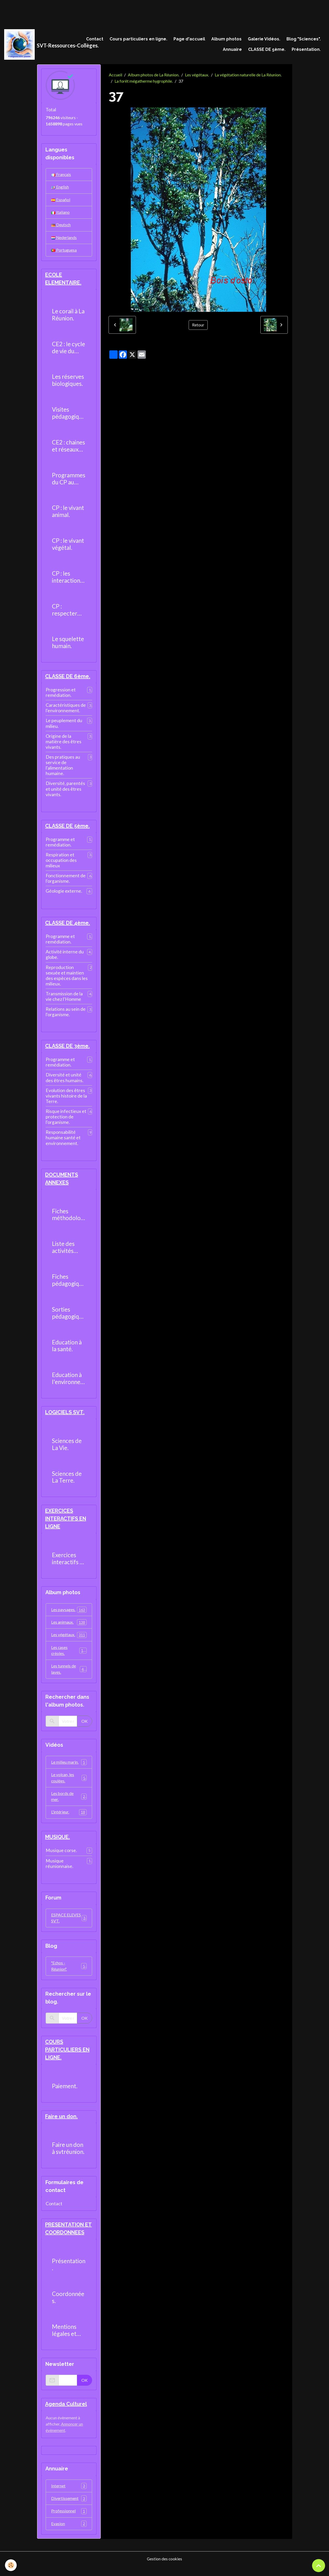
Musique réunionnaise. (59, 1870)
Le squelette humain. (68, 645)
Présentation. (306, 49)
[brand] (38, 44)
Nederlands (64, 239)
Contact (94, 39)
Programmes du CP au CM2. (68, 481)
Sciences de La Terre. (67, 1481)
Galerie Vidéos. (264, 39)
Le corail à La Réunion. (68, 317)
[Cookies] (11, 2565)
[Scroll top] (318, 2565)
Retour (198, 325)
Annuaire (232, 49)
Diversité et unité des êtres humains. (64, 1081)
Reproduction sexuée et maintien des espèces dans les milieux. (67, 979)
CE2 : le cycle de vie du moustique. (68, 350)
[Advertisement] (95, 11)
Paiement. (64, 2094)
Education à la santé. (67, 1350)
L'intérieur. (69, 1819)
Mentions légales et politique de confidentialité (68, 2339)
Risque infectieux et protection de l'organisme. (66, 1120)
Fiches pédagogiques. (68, 1284)
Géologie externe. (64, 894)
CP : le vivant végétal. (68, 546)
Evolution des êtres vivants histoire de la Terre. (66, 1099)
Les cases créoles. (69, 1655)
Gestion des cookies (165, 2568)
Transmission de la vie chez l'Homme (64, 999)
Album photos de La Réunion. (153, 75)
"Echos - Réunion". (69, 1974)
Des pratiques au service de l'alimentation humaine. (63, 768)
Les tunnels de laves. (69, 1674)
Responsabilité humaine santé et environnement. (63, 1141)
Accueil (115, 75)
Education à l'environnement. (68, 1382)
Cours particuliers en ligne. (138, 39)
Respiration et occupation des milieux (61, 863)
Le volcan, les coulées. (69, 1783)
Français (61, 175)
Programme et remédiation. (60, 844)
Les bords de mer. (69, 1802)
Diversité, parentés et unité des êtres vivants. (65, 791)
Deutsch (61, 226)
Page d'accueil (189, 39)
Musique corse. (61, 1857)
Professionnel (69, 2521)
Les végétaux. (197, 75)
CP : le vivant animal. (68, 514)
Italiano (60, 213)
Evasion (69, 2533)
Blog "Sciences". (303, 39)
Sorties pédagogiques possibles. (68, 1317)
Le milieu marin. (69, 1768)
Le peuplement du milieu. (64, 726)
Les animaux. (69, 1627)
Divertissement (69, 2508)
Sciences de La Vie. (67, 1449)
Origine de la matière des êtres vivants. (63, 744)
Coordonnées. (68, 2306)
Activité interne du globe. (65, 957)
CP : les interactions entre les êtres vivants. (69, 580)
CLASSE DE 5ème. (266, 49)
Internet (69, 2495)
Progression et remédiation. (61, 695)
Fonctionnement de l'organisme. (66, 881)
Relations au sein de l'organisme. (66, 1015)
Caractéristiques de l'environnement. (66, 710)
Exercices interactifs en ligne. (69, 1563)
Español (60, 200)
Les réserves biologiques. (68, 383)
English (60, 188)
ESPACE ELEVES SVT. (69, 1925)
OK (84, 1726)
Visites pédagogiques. (68, 416)
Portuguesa (64, 251)
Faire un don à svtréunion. (68, 2157)
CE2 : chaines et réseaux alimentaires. (68, 448)
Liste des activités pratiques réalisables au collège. (65, 1251)
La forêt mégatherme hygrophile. (144, 81)
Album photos (226, 39)
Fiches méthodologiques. (68, 1219)
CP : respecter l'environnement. (68, 612)
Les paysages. (69, 1614)
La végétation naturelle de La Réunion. (248, 75)
